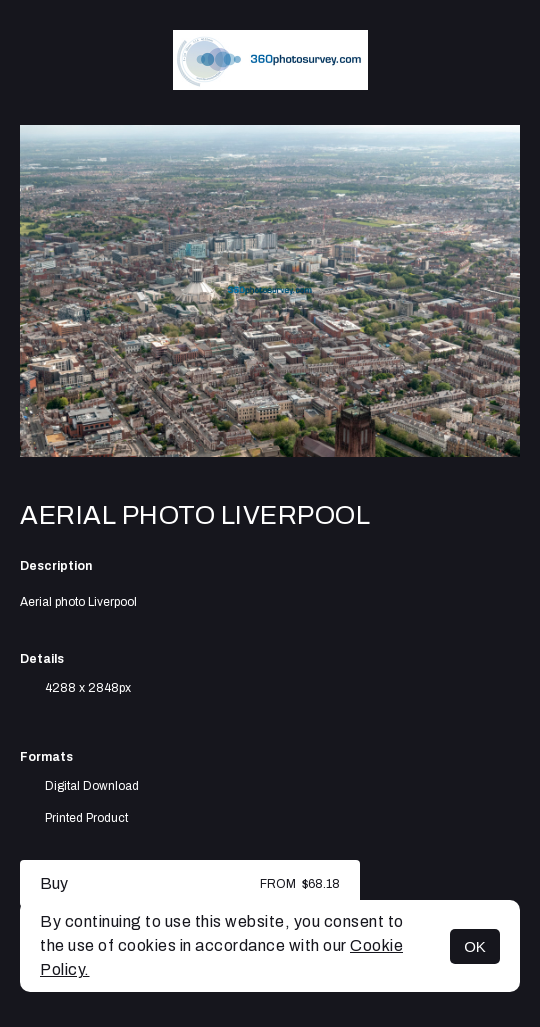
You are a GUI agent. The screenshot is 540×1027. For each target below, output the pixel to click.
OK (475, 946)
